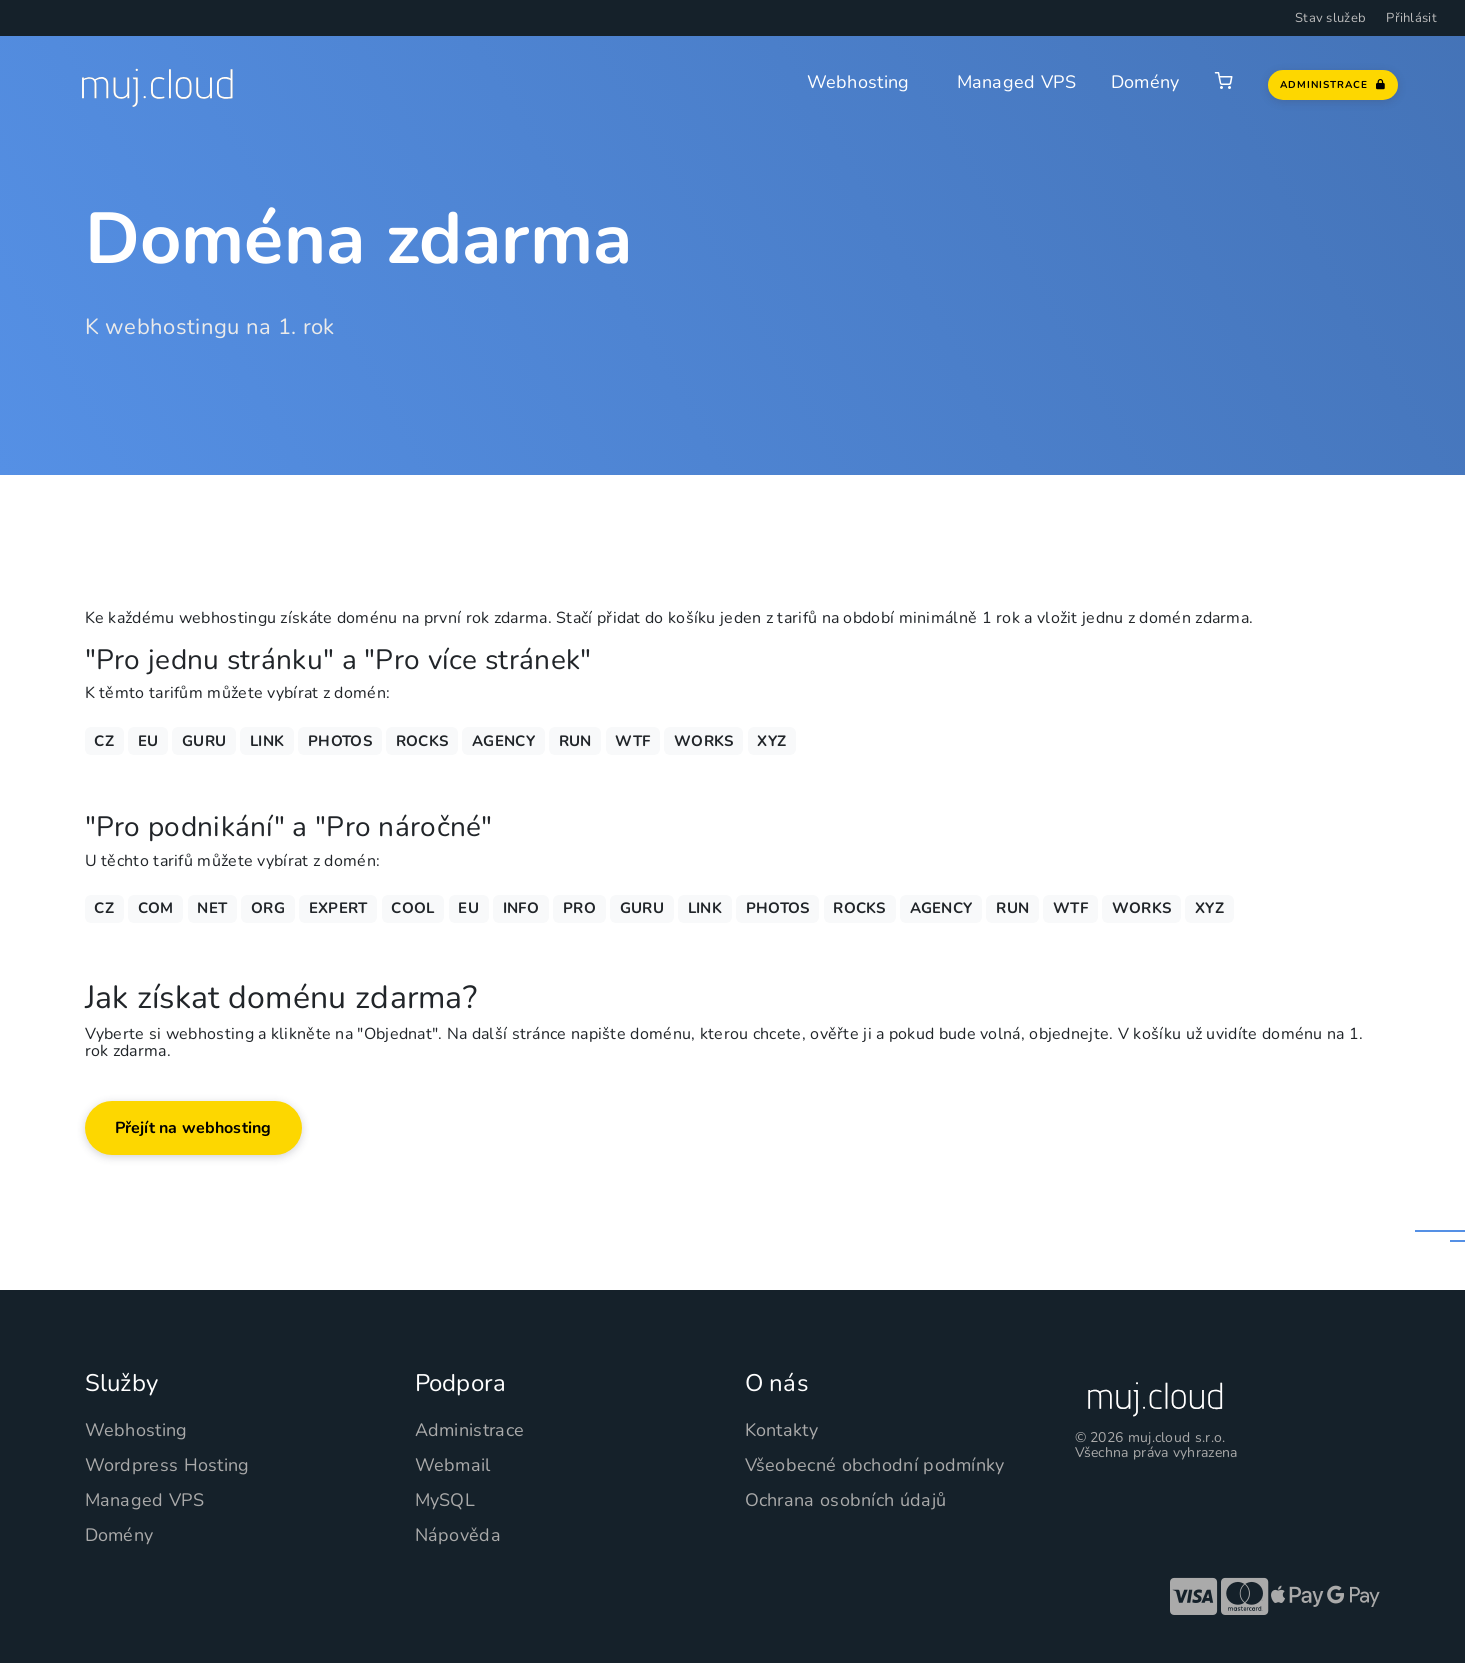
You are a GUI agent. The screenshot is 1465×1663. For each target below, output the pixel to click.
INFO (521, 908)
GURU (204, 741)
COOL (412, 908)
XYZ (771, 741)
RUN (575, 741)
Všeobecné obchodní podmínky (875, 1465)
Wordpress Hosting (167, 1465)
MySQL (445, 1500)
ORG (268, 908)
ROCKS (422, 741)
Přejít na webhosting (193, 1128)
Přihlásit (1411, 18)
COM (156, 908)
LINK (267, 741)
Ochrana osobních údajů (846, 1500)
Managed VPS (1016, 82)
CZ (104, 741)
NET (212, 908)
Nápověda (458, 1535)
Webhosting (858, 82)
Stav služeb (1330, 18)
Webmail (453, 1465)
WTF (632, 741)
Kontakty (781, 1430)
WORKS (704, 741)
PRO (579, 908)
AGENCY (503, 741)
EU (148, 741)
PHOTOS (340, 741)
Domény (1145, 82)
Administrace (470, 1430)
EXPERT (338, 908)
